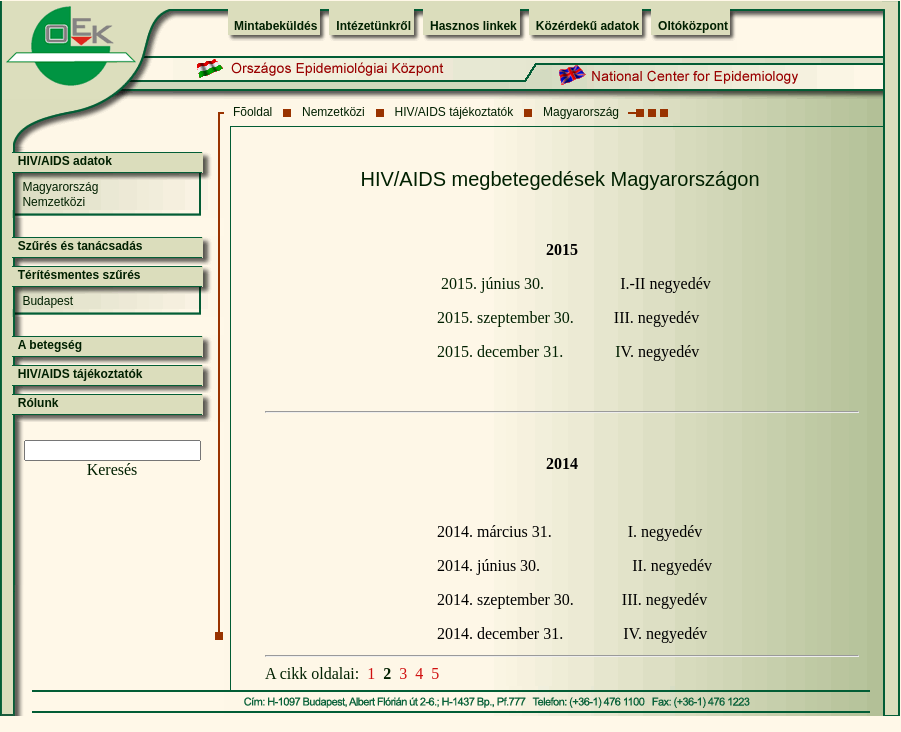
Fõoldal (252, 112)
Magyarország (581, 112)
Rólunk (38, 403)
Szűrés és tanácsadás (80, 246)
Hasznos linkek (473, 26)
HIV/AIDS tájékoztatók (454, 112)
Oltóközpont (693, 26)
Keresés (112, 469)
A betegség (50, 345)
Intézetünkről (373, 26)
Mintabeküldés (275, 26)
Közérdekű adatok (587, 26)
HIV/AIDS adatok (65, 161)
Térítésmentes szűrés (79, 275)
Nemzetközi (333, 112)
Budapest (47, 301)
